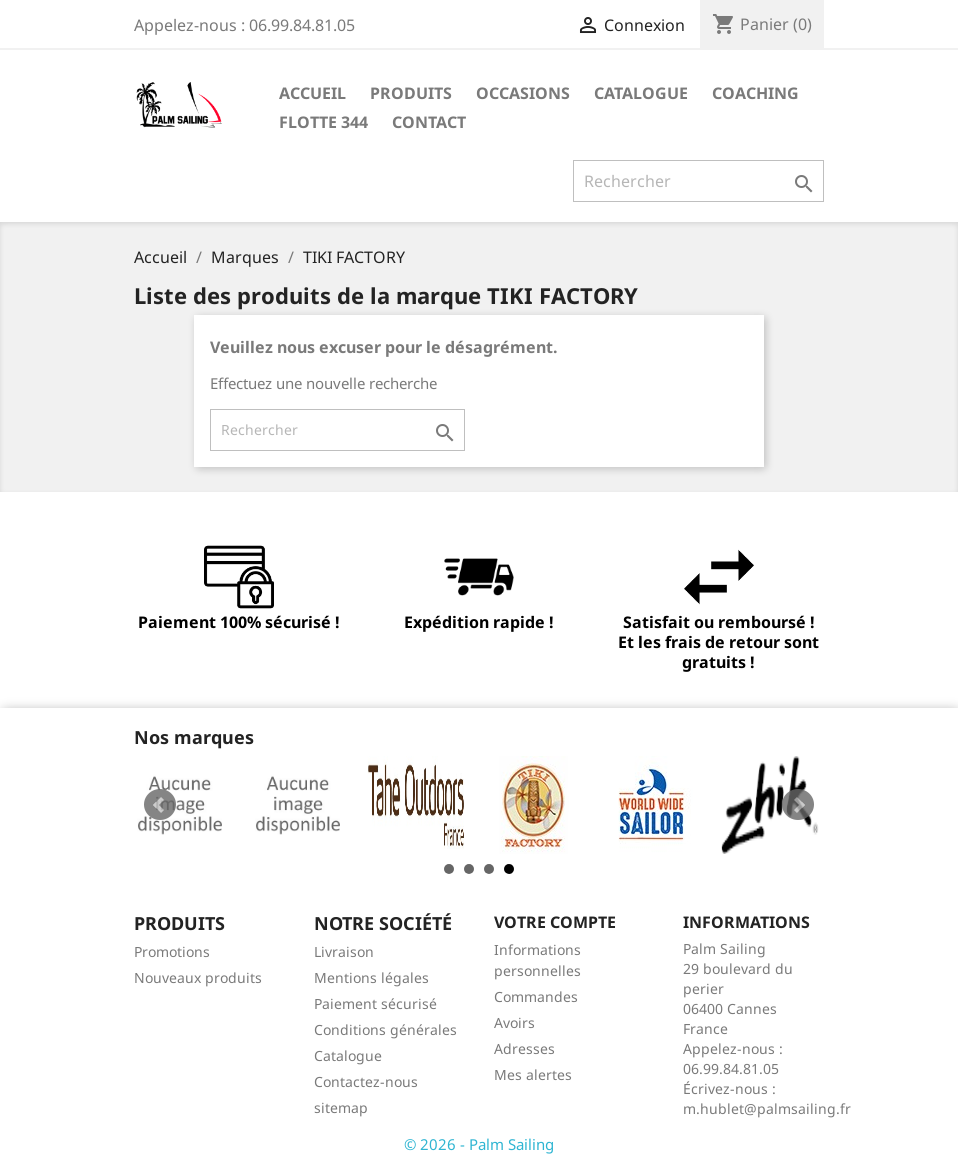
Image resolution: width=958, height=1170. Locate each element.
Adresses (524, 1048)
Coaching (755, 93)
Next (798, 805)
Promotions (172, 951)
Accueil (312, 93)
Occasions (523, 93)
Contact (429, 122)
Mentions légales (371, 977)
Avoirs (514, 1022)
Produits (411, 93)
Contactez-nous (366, 1081)
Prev (160, 805)
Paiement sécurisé (375, 1003)
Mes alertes (533, 1074)
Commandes (536, 996)
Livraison (344, 951)
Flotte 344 (323, 122)
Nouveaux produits (198, 977)
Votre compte (555, 922)
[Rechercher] (698, 181)
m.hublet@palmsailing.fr (767, 1108)
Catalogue (641, 93)
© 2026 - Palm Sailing (479, 1144)
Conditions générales (385, 1029)
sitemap (341, 1107)
